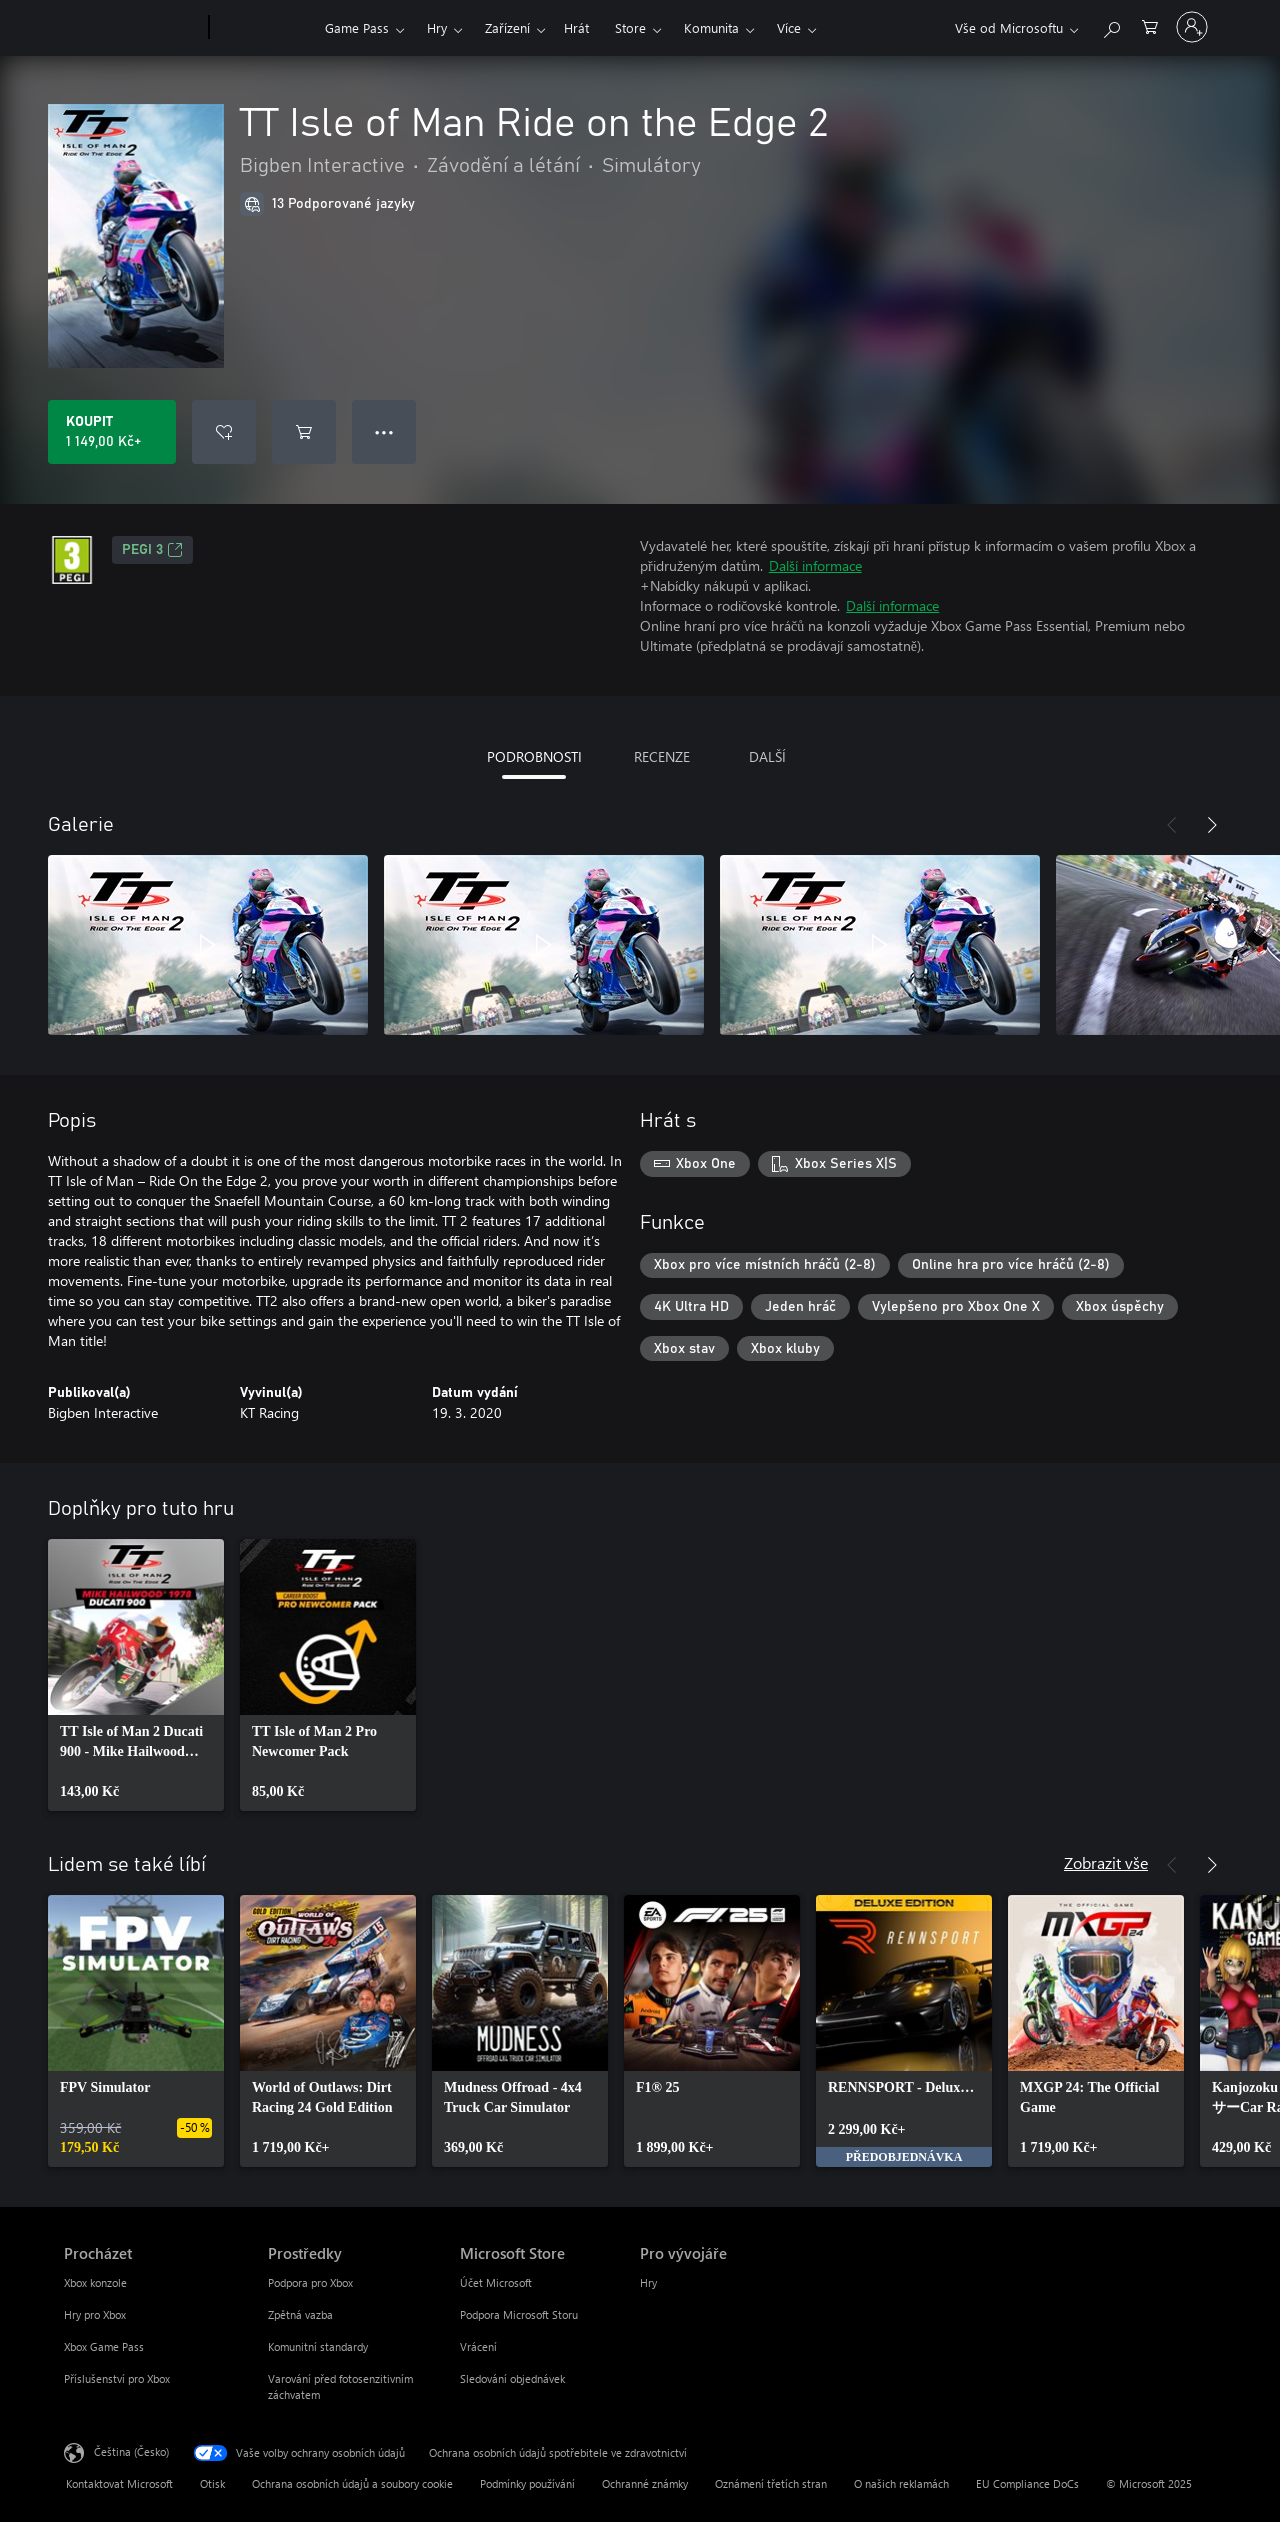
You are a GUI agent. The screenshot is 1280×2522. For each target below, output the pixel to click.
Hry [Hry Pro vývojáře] (648, 2282)
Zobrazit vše (1106, 1862)
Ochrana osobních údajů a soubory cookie (352, 2483)
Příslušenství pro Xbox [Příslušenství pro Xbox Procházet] (117, 2378)
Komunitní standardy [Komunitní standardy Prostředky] (318, 2346)
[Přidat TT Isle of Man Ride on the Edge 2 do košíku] (304, 432)
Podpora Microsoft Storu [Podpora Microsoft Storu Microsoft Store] (519, 2314)
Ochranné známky (645, 2483)
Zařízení (507, 27)
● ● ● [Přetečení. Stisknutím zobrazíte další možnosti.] (384, 431)
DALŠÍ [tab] (767, 756)
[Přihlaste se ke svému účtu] (1192, 27)
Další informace (815, 565)
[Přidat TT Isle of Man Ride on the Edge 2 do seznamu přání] (224, 432)
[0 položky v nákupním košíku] (1150, 25)
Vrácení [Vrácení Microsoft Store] (478, 2346)
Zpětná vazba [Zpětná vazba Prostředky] (300, 2314)
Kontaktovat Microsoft (119, 2483)
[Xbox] (264, 28)
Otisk (212, 2483)
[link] (136, 1675)
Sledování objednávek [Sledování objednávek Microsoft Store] (512, 2378)
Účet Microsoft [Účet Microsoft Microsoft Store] (496, 2282)
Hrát (576, 27)
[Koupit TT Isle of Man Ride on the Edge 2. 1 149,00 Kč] (112, 432)
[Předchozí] (1172, 825)
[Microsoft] (132, 28)
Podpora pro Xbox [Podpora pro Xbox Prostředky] (310, 2282)
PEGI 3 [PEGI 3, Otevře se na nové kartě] (152, 550)
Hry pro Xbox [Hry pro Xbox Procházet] (95, 2314)
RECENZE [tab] (662, 756)
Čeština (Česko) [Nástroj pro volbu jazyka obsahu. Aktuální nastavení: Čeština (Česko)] (131, 2451)
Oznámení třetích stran (771, 2483)
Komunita (711, 27)
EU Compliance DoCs (1027, 2483)
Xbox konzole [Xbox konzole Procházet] (95, 2282)
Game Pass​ (357, 27)
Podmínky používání (527, 2483)
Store (630, 27)
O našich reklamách (901, 2483)
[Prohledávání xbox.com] (1111, 25)
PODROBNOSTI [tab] (534, 756)
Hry (437, 27)
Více (789, 27)
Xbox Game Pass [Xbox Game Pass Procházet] (104, 2346)
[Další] (1212, 825)
